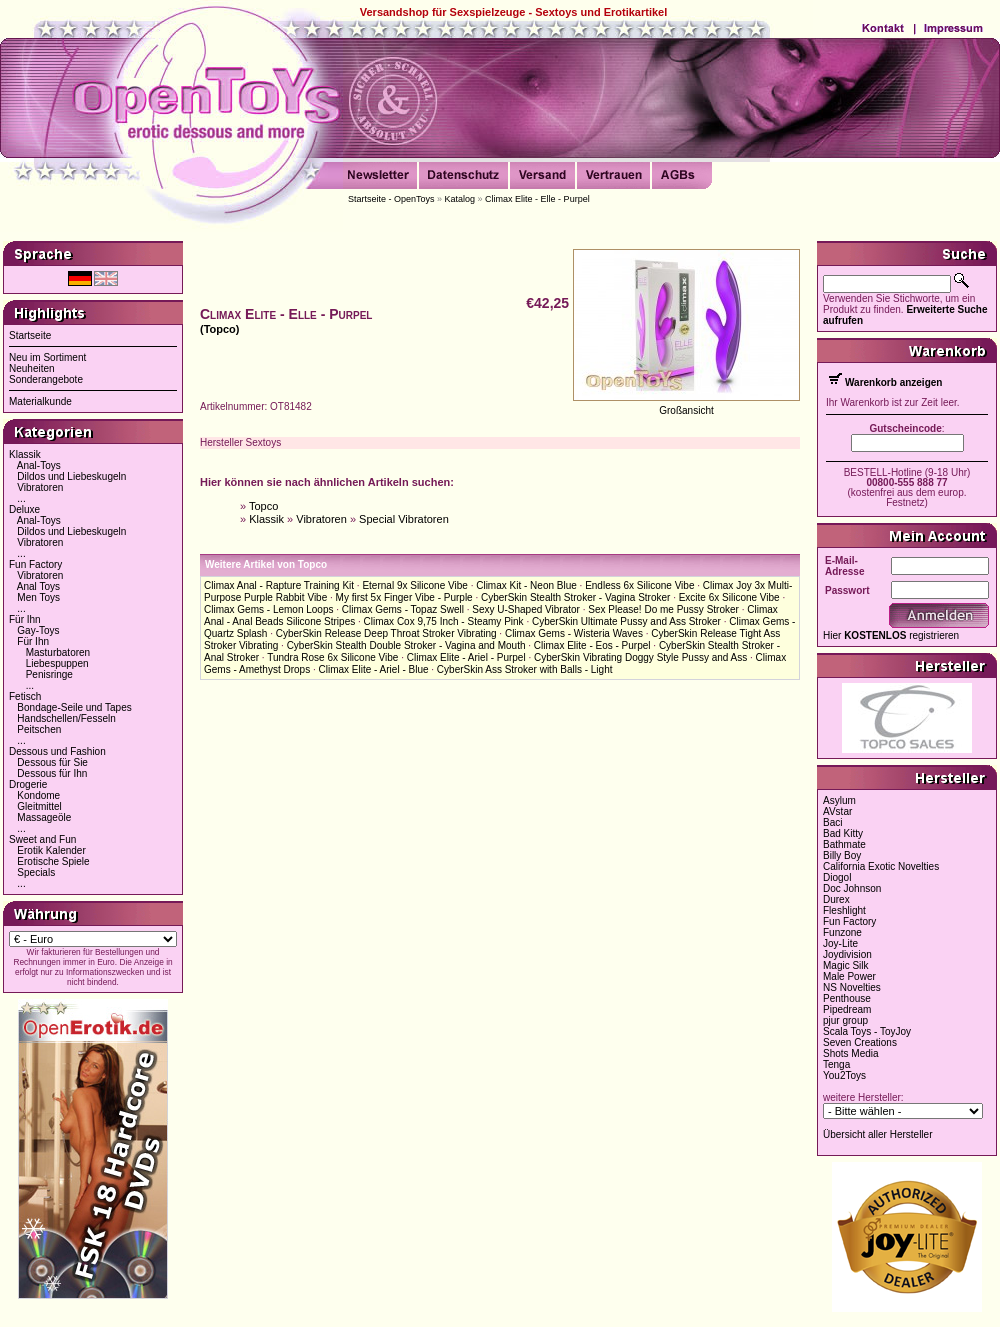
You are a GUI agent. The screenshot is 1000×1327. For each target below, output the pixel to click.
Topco (263, 506)
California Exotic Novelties (881, 866)
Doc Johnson (852, 888)
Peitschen (39, 729)
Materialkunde (40, 401)
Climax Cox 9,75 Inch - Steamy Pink (444, 621)
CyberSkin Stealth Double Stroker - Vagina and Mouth (406, 645)
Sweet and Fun (42, 839)
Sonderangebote (46, 379)
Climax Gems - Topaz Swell (403, 609)
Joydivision (847, 954)
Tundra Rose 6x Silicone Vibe (332, 657)
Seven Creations (860, 1042)
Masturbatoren (58, 652)
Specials (36, 872)
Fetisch (25, 696)
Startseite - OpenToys (391, 199)
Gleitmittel (39, 806)
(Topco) (220, 329)
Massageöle (44, 817)
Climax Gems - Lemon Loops (269, 609)
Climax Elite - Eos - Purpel (592, 645)
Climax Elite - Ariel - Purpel (466, 657)
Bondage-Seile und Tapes (74, 707)
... (21, 498)
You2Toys (844, 1075)
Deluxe (24, 509)
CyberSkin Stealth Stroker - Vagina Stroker (575, 597)
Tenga (836, 1064)
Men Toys (38, 597)
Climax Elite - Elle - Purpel (537, 199)
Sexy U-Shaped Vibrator (526, 609)
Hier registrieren (891, 635)
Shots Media (851, 1053)
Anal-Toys (39, 465)
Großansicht (686, 410)
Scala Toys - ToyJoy (867, 1031)
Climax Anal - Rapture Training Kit (279, 585)
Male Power (849, 976)
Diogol (837, 877)
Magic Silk (846, 965)
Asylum (839, 800)
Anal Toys (38, 586)
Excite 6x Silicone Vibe (729, 597)
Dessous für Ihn (52, 773)
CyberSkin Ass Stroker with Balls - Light (525, 669)
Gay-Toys (38, 630)
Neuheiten (32, 368)
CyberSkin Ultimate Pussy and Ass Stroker (626, 621)
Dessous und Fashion (57, 751)
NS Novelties (852, 987)
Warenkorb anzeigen (893, 382)
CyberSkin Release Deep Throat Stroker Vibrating (386, 633)
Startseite (30, 335)
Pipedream (847, 1009)
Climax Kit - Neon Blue (526, 585)
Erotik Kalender (51, 850)
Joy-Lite (840, 943)
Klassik (25, 454)
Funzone (842, 932)
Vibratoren (40, 487)
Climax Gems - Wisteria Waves (574, 633)
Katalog (460, 199)
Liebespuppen (57, 663)
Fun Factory (35, 564)
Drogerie (28, 784)
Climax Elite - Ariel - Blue (373, 669)
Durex (836, 899)
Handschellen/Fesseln (66, 718)
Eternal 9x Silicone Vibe (414, 585)
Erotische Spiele (53, 861)
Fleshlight (844, 910)
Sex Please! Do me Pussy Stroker (663, 609)
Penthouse (847, 998)
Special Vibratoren (404, 519)
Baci (832, 822)
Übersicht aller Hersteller (877, 1134)
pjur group (845, 1020)
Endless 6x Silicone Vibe (639, 585)
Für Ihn (25, 619)
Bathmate (844, 844)
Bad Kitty (843, 833)
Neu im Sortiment (47, 357)
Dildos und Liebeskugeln (71, 476)
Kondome (38, 795)
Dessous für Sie (52, 762)
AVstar (837, 811)
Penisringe (49, 674)
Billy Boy (842, 855)
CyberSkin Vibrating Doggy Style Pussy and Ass (640, 657)
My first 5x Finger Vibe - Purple (404, 597)
